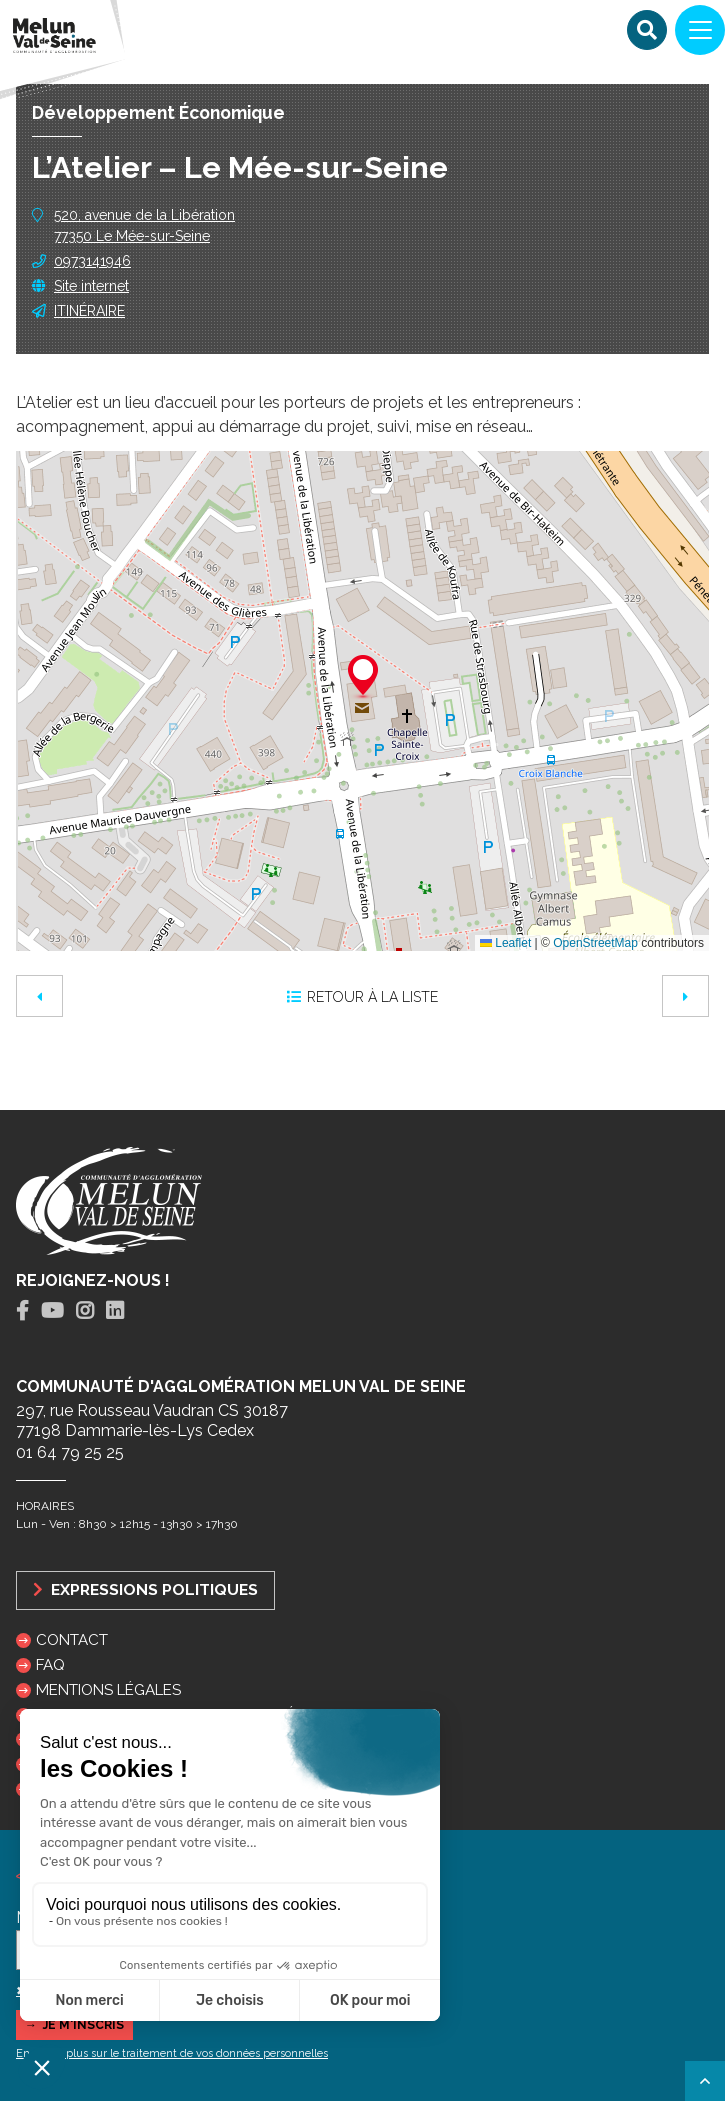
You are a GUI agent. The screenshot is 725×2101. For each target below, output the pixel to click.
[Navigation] (700, 30)
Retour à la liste (362, 997)
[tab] (22, 1311)
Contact (72, 1640)
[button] (363, 678)
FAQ (50, 1665)
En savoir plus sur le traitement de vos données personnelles (172, 2053)
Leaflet (505, 943)
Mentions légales (108, 1690)
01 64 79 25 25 (70, 1452)
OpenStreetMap (595, 943)
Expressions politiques (145, 1589)
